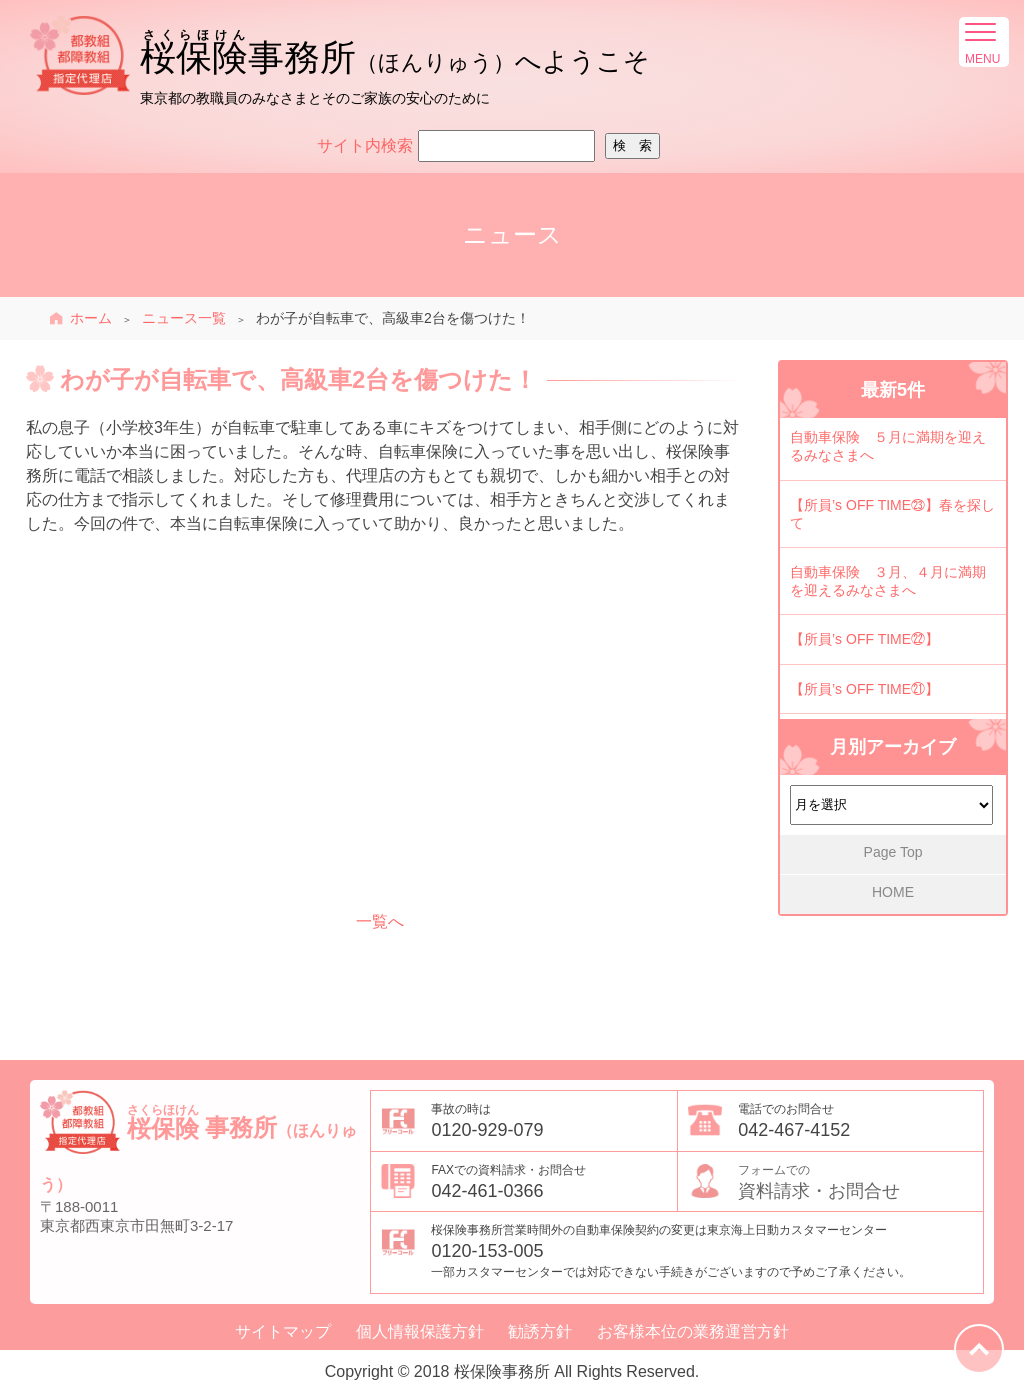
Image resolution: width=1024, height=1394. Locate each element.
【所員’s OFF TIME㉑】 (864, 689)
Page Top (893, 852)
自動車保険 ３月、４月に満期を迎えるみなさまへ (888, 581)
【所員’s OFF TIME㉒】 (864, 639)
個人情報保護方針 (420, 1332)
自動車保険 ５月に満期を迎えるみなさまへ (888, 446)
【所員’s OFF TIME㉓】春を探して (892, 514)
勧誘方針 (540, 1332)
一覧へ (380, 921)
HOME (893, 892)
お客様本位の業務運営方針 (693, 1332)
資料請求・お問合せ (860, 1180)
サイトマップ (283, 1332)
